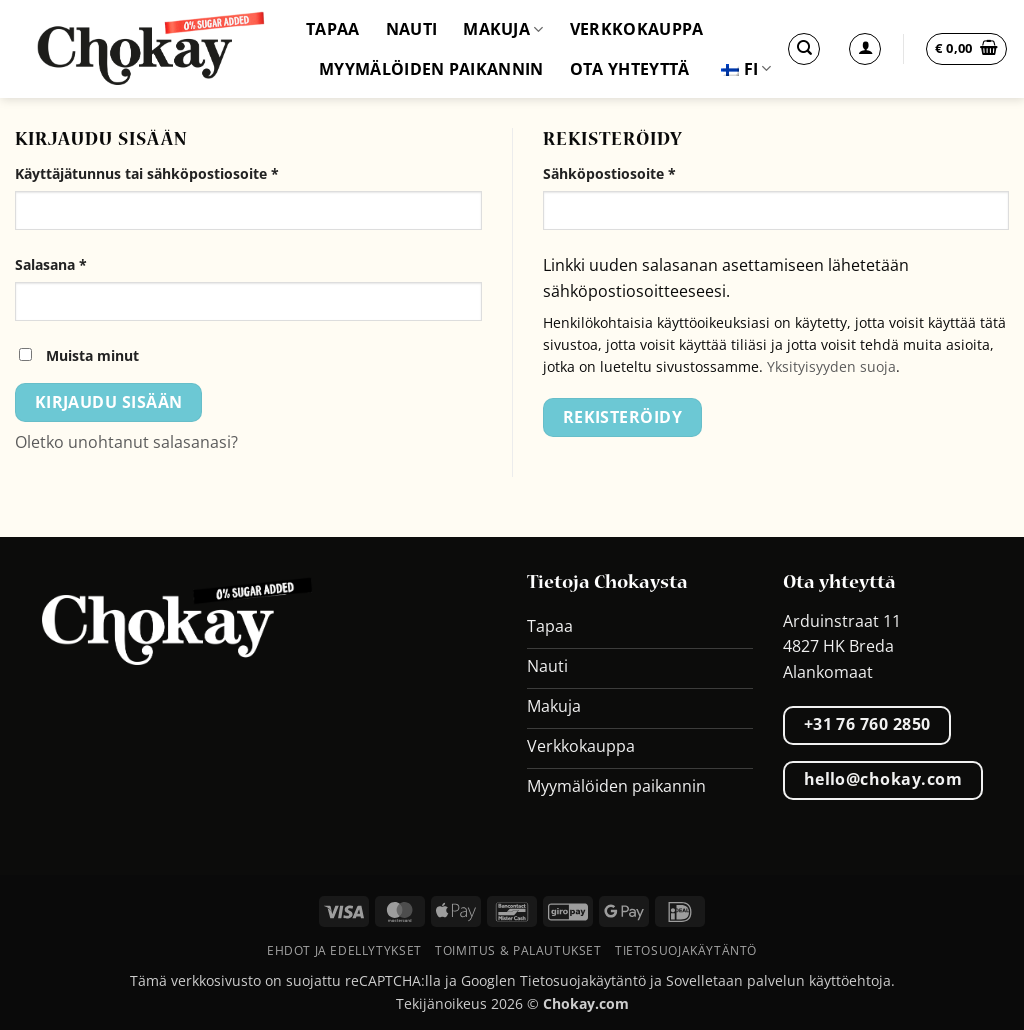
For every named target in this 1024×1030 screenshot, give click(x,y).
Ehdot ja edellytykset (344, 950)
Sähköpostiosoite (643, 172)
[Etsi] (804, 49)
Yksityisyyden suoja (831, 366)
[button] (966, 49)
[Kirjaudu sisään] (865, 49)
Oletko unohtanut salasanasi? (126, 442)
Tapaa (333, 29)
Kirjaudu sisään (109, 402)
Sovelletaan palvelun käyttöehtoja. (780, 980)
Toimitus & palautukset (518, 950)
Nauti (412, 29)
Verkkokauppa (637, 29)
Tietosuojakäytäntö (686, 950)
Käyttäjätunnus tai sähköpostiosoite (181, 172)
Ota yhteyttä (630, 69)
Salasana (85, 263)
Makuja (503, 29)
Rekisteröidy (623, 417)
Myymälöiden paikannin (431, 69)
